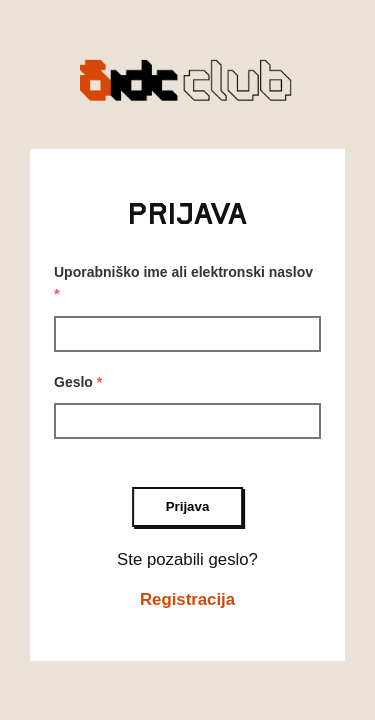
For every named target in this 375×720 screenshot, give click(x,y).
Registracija (187, 599)
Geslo (78, 382)
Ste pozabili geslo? (187, 559)
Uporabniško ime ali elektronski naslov (183, 283)
